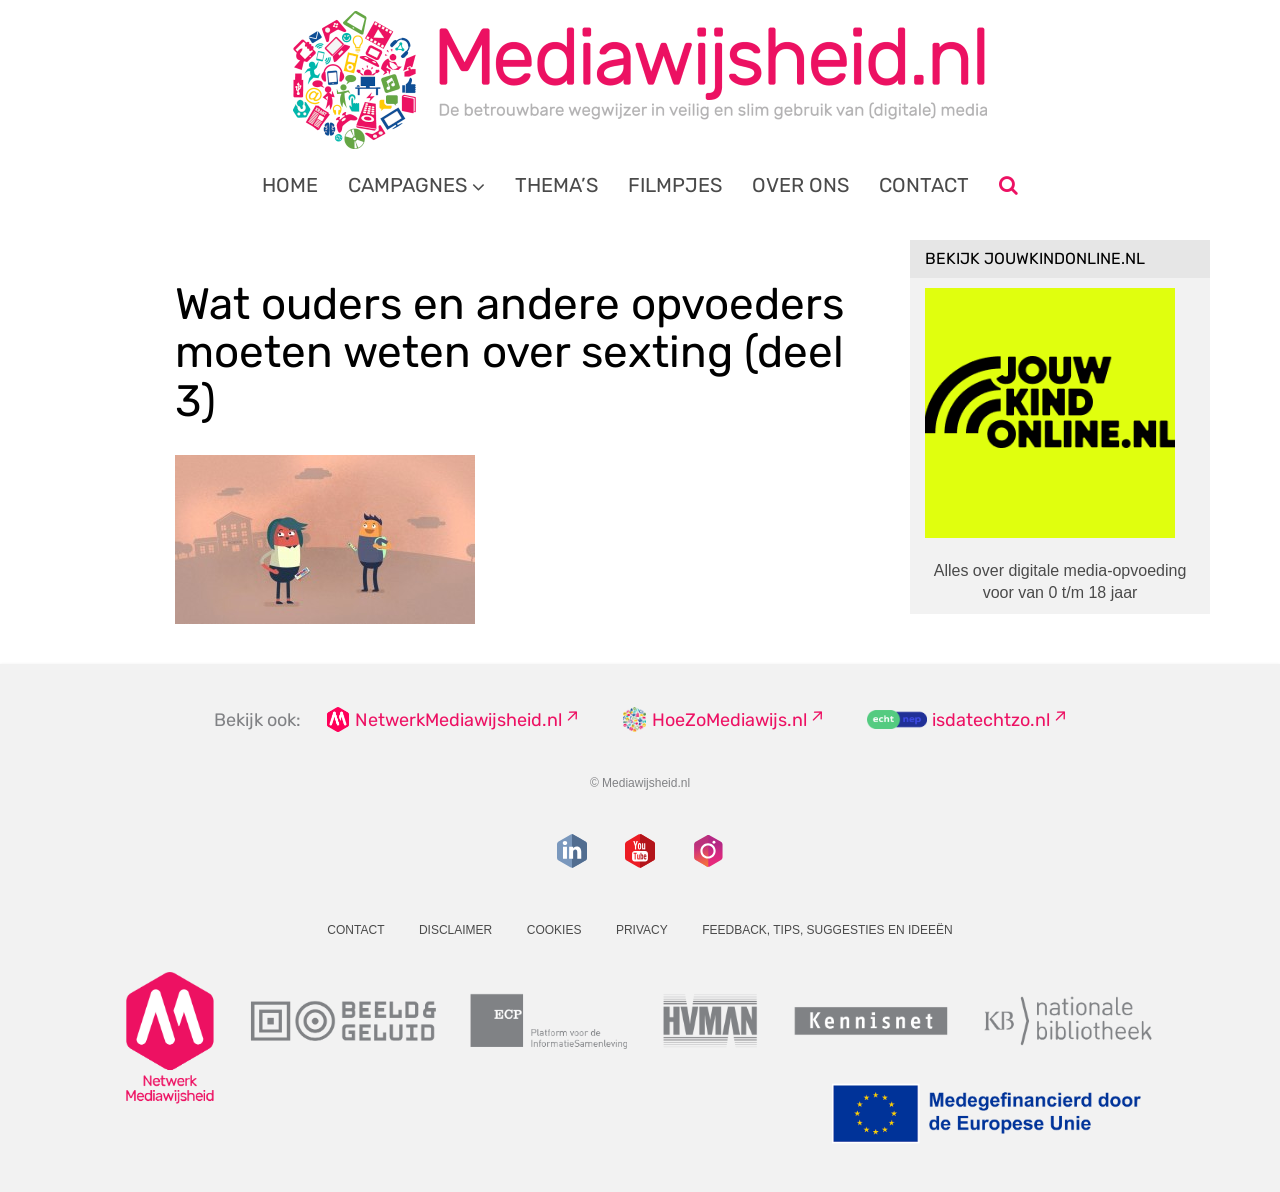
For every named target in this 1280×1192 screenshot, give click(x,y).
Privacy (642, 930)
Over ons (800, 185)
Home (290, 185)
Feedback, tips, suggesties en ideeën (827, 930)
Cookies (554, 930)
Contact (924, 185)
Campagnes (407, 185)
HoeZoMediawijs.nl (729, 720)
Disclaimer (455, 930)
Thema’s (556, 185)
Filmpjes (675, 185)
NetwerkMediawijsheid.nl (458, 720)
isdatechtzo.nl (991, 720)
